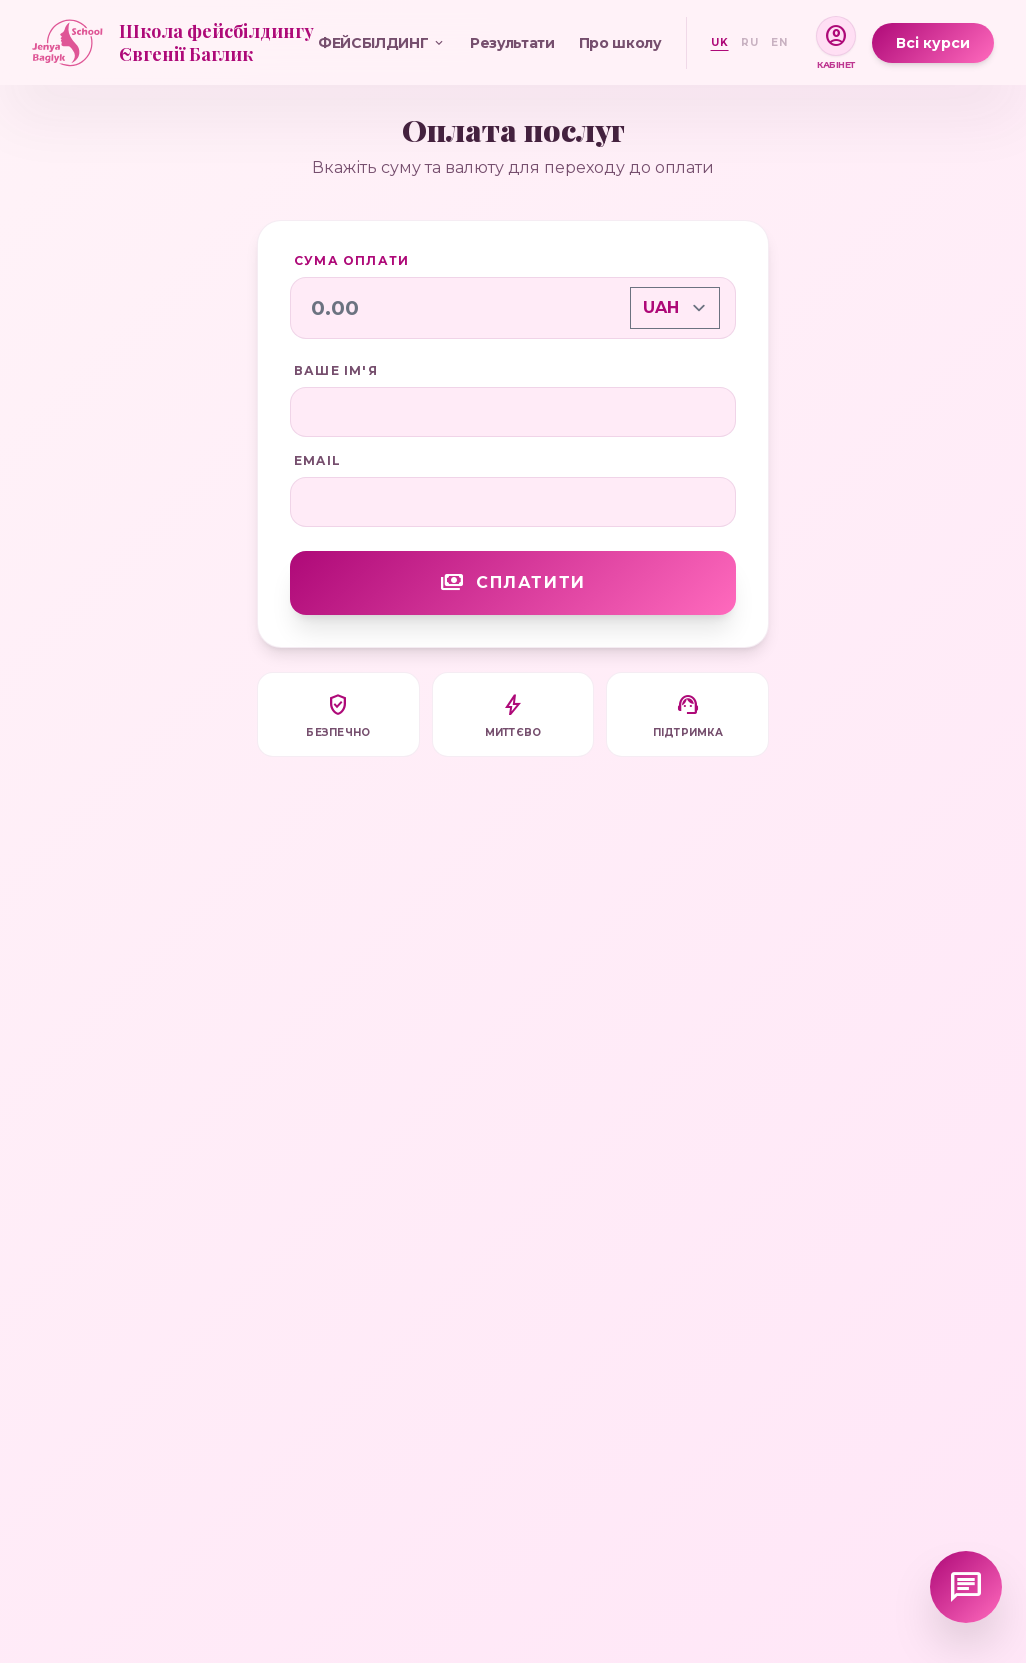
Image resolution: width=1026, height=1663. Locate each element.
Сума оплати (351, 260)
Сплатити (513, 583)
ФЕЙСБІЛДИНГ (382, 43)
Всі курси (933, 43)
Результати (512, 43)
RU (750, 42)
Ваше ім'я (336, 370)
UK (720, 42)
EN (779, 42)
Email (317, 460)
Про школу (620, 43)
